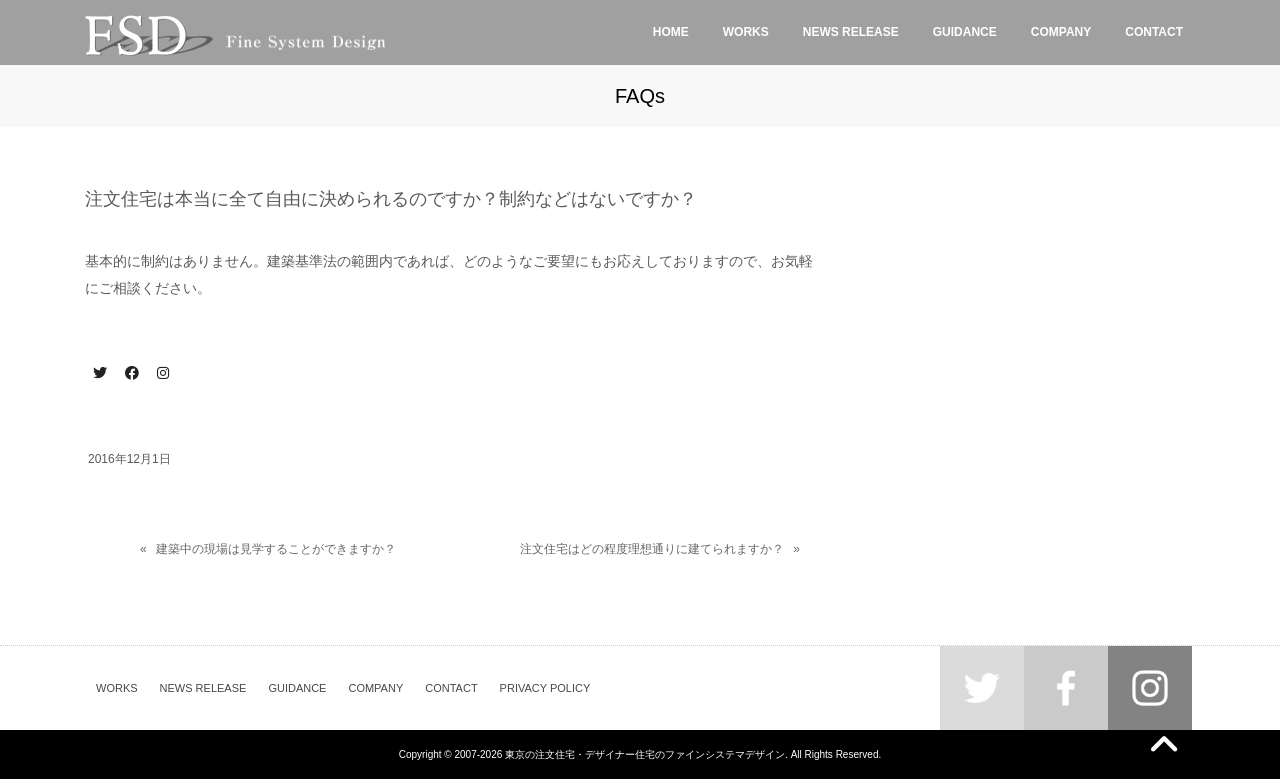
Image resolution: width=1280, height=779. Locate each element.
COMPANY (375, 688)
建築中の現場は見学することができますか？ (276, 549)
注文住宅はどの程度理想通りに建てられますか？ (652, 549)
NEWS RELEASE (203, 688)
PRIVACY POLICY (545, 688)
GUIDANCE (297, 688)
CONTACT (451, 688)
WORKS (117, 688)
